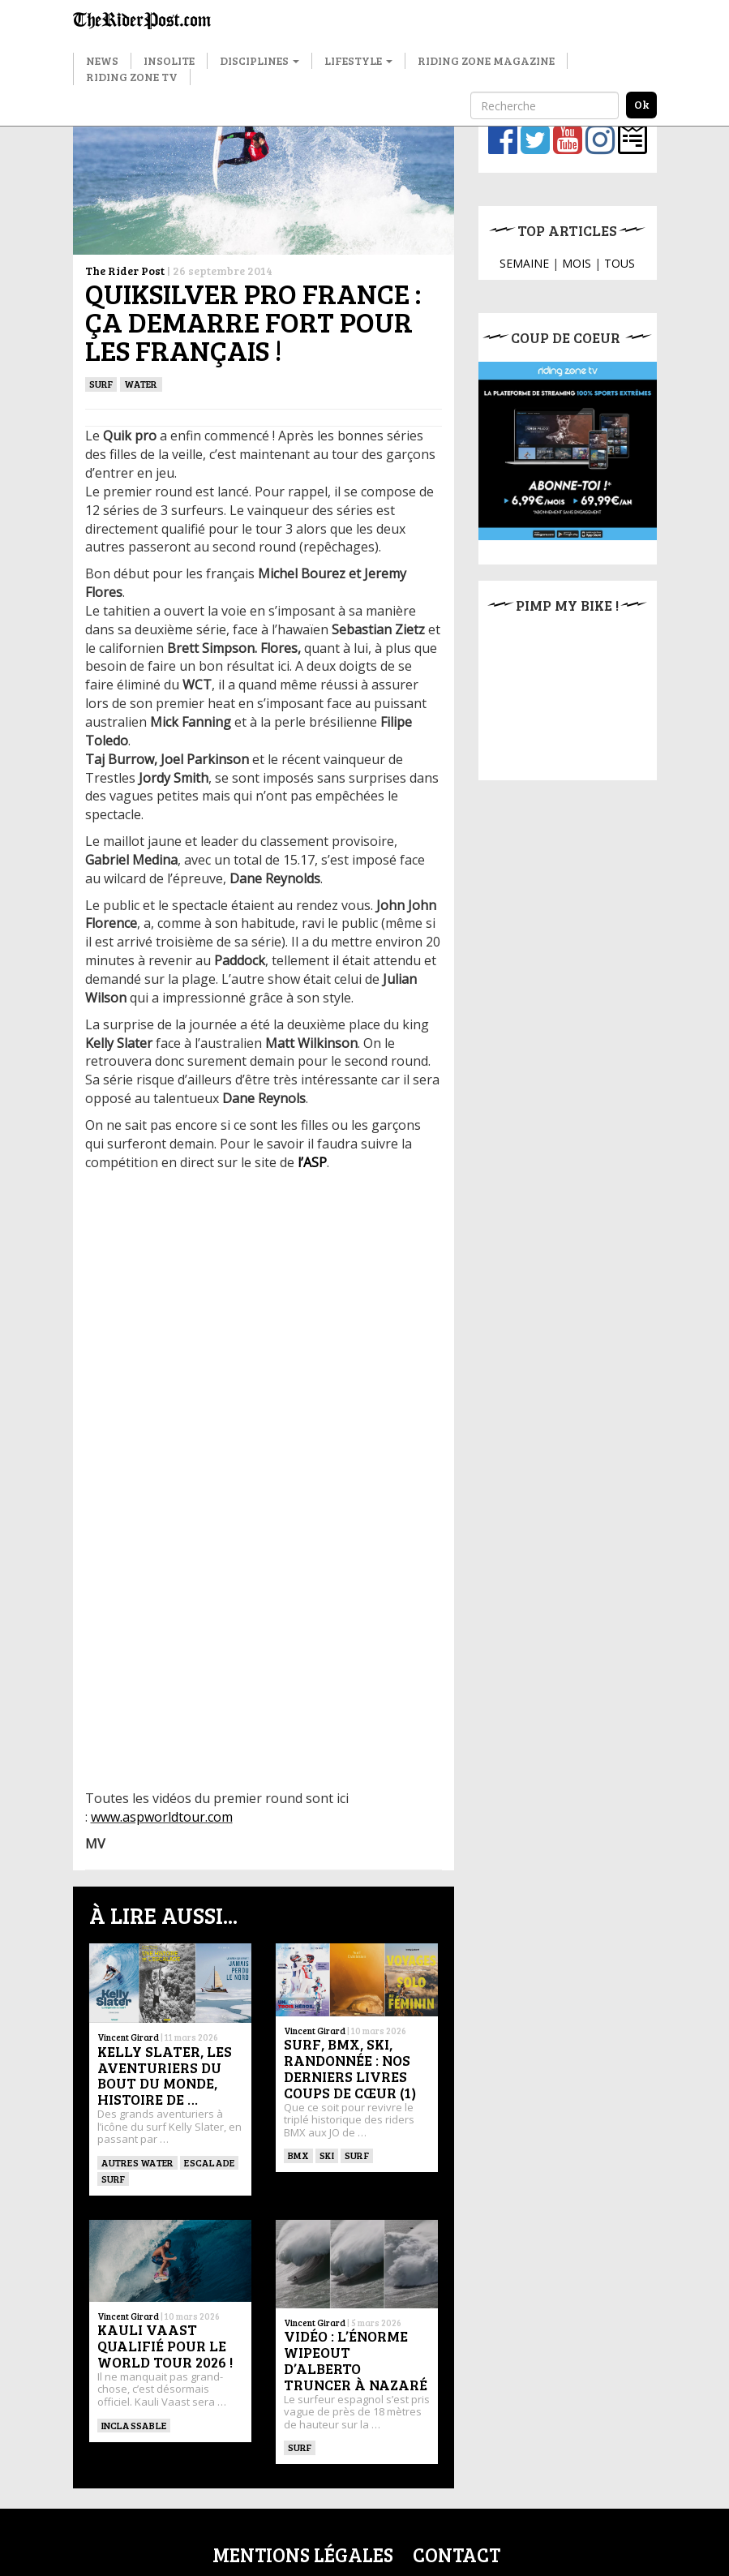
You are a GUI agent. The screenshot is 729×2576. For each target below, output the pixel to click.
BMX (299, 2155)
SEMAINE (524, 263)
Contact (456, 2554)
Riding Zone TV (132, 76)
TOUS (619, 263)
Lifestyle (358, 60)
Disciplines (259, 60)
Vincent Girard (128, 2037)
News (102, 60)
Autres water (137, 2162)
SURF (101, 383)
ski (326, 2155)
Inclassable (134, 2425)
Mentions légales (302, 2554)
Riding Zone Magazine (486, 60)
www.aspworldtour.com (162, 1817)
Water (140, 383)
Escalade (209, 2162)
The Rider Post (125, 270)
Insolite (169, 60)
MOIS (576, 263)
